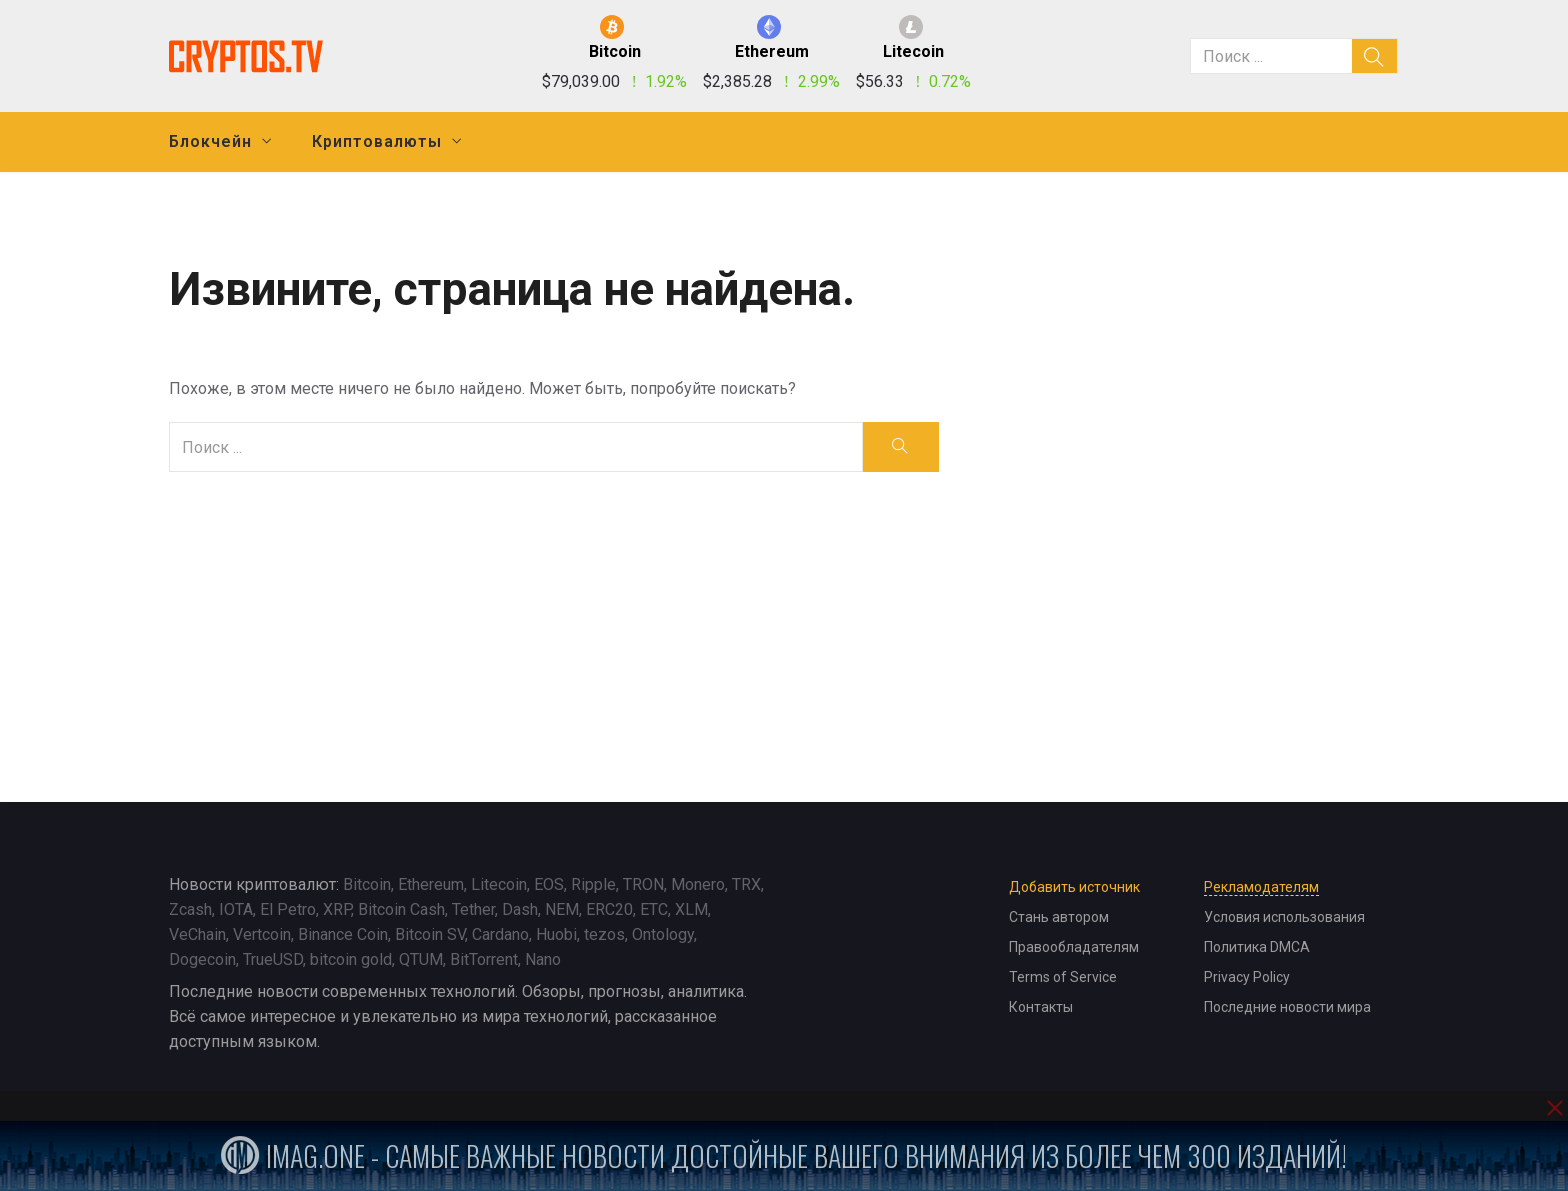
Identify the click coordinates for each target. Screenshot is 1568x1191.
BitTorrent (484, 959)
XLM (691, 909)
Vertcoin (262, 934)
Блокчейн (210, 141)
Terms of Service (1063, 977)
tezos (604, 934)
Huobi (556, 934)
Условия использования (1284, 917)
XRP (337, 909)
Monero (698, 884)
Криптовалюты (377, 141)
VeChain (197, 934)
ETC (654, 909)
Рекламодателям (1261, 887)
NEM (562, 909)
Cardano (500, 934)
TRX (746, 884)
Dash (520, 909)
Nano (543, 959)
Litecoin (499, 884)
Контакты (1041, 1007)
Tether (473, 909)
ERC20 (609, 909)
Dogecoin (202, 959)
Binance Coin (343, 934)
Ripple (593, 884)
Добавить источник (1074, 887)
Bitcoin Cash (401, 909)
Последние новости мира (1287, 1007)
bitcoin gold (351, 959)
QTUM (421, 959)
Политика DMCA (1257, 947)
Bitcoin (367, 884)
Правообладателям (1074, 947)
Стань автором (1059, 917)
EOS (549, 884)
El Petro (288, 909)
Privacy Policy (1247, 977)
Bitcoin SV (430, 934)
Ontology (663, 934)
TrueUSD (273, 959)
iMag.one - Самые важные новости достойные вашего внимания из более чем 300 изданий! (784, 1155)
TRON (643, 884)
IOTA (236, 909)
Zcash (190, 909)
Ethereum (431, 884)
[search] (1375, 56)
